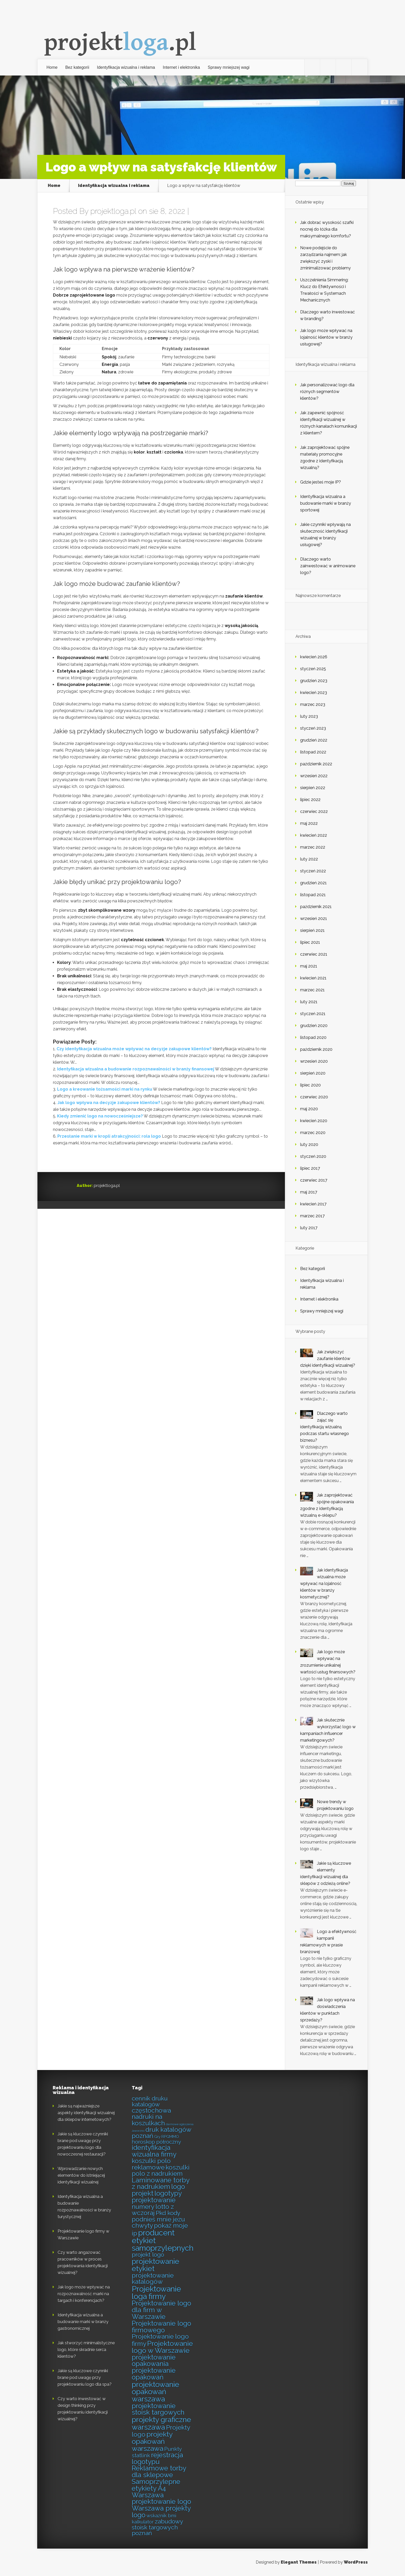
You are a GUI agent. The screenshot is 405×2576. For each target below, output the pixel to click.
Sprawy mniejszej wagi (229, 67)
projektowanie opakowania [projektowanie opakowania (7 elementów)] (154, 2360)
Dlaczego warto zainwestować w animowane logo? (327, 566)
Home (52, 67)
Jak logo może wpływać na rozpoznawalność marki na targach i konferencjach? (84, 2294)
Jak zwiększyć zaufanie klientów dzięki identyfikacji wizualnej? (327, 1358)
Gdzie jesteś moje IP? (320, 482)
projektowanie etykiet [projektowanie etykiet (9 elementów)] (155, 2265)
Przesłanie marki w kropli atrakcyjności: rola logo (109, 1136)
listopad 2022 (313, 752)
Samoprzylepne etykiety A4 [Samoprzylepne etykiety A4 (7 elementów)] (156, 2485)
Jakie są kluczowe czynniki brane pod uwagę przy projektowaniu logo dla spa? (85, 2377)
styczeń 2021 (312, 1013)
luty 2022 (309, 859)
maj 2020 (309, 1108)
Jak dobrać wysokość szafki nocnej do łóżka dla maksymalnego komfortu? (327, 229)
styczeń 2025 (313, 668)
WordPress (356, 2562)
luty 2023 (309, 716)
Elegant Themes (299, 2562)
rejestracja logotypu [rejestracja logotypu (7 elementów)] (157, 2458)
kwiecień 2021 (313, 978)
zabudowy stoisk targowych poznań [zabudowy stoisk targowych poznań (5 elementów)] (157, 2527)
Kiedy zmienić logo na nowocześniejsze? (100, 1116)
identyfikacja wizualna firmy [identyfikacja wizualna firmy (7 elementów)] (154, 2151)
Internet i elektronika (181, 67)
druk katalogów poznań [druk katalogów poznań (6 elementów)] (161, 2133)
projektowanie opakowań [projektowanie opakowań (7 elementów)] (154, 2374)
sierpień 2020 (312, 1073)
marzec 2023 (312, 704)
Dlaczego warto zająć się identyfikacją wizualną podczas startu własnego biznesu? (324, 1427)
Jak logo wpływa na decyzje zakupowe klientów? (108, 1102)
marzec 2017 (312, 1215)
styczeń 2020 (313, 1156)
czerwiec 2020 (314, 1096)
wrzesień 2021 (313, 918)
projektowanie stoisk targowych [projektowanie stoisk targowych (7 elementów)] (158, 2409)
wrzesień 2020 (314, 1061)
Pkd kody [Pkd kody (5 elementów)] (168, 2213)
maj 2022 (309, 823)
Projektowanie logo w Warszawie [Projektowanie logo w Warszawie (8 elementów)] (162, 2347)
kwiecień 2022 (313, 835)
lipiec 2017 (310, 1168)
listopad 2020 (313, 1037)
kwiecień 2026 (313, 656)
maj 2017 (308, 1192)
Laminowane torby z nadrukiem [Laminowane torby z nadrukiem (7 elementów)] (160, 2183)
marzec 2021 (312, 989)
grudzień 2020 (314, 1025)
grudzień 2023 (313, 680)
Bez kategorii (77, 67)
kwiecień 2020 (313, 1120)
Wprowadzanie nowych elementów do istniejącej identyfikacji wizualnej (81, 2175)
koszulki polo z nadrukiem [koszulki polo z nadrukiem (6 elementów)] (161, 2171)
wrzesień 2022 (314, 775)
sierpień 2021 (312, 930)
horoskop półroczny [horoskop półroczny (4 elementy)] (156, 2142)
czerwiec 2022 (314, 811)
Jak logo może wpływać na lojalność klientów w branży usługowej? (326, 337)
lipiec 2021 (310, 942)
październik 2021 (316, 906)
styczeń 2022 (313, 870)
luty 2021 (308, 1001)
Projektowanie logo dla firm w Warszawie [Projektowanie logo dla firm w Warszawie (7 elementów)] (161, 2310)
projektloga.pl (113, 211)
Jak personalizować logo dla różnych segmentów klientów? (327, 391)
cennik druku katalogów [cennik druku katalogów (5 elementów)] (150, 2101)
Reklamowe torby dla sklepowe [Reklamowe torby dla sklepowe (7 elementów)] (159, 2471)
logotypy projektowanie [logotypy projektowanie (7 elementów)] (157, 2196)
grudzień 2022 (313, 740)
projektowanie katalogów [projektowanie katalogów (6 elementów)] (153, 2279)
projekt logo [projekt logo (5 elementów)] (148, 2254)
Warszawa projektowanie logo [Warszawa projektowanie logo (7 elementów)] (161, 2498)
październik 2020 (316, 1049)
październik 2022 (316, 763)
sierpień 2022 (312, 787)
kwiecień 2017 (313, 1204)
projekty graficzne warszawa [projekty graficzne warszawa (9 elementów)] (161, 2423)
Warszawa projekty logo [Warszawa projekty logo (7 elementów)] (161, 2511)
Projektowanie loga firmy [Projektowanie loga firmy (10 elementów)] (156, 2292)
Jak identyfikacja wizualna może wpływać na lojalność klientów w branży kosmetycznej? (324, 1583)
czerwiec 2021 (313, 954)
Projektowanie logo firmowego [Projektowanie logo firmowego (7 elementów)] (161, 2327)
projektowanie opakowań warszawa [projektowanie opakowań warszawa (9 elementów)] (155, 2392)
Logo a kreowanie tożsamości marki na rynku (104, 1089)
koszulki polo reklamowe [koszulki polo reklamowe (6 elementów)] (151, 2164)
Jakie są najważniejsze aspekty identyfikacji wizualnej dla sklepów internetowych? (86, 2113)
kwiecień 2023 (313, 692)
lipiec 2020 (310, 1085)
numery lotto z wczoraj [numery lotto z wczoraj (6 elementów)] (153, 2210)
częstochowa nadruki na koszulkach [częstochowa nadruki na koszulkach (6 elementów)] (151, 2117)
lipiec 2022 (310, 799)
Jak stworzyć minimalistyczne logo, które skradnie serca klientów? (86, 2349)
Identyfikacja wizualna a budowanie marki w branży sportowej (325, 503)
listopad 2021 (313, 894)
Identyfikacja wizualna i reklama (126, 67)
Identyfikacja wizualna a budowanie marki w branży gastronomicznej (83, 2322)
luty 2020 (309, 1144)
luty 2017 (308, 1227)
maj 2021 (308, 966)
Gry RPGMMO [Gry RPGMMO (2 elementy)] (166, 2136)
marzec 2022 (312, 847)
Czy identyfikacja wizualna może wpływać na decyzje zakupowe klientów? (134, 1048)
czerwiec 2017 (313, 1180)
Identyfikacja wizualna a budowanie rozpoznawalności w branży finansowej (135, 1069)
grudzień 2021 (313, 882)
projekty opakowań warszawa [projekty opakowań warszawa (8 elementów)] (152, 2441)
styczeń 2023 (313, 728)
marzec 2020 (312, 1132)
